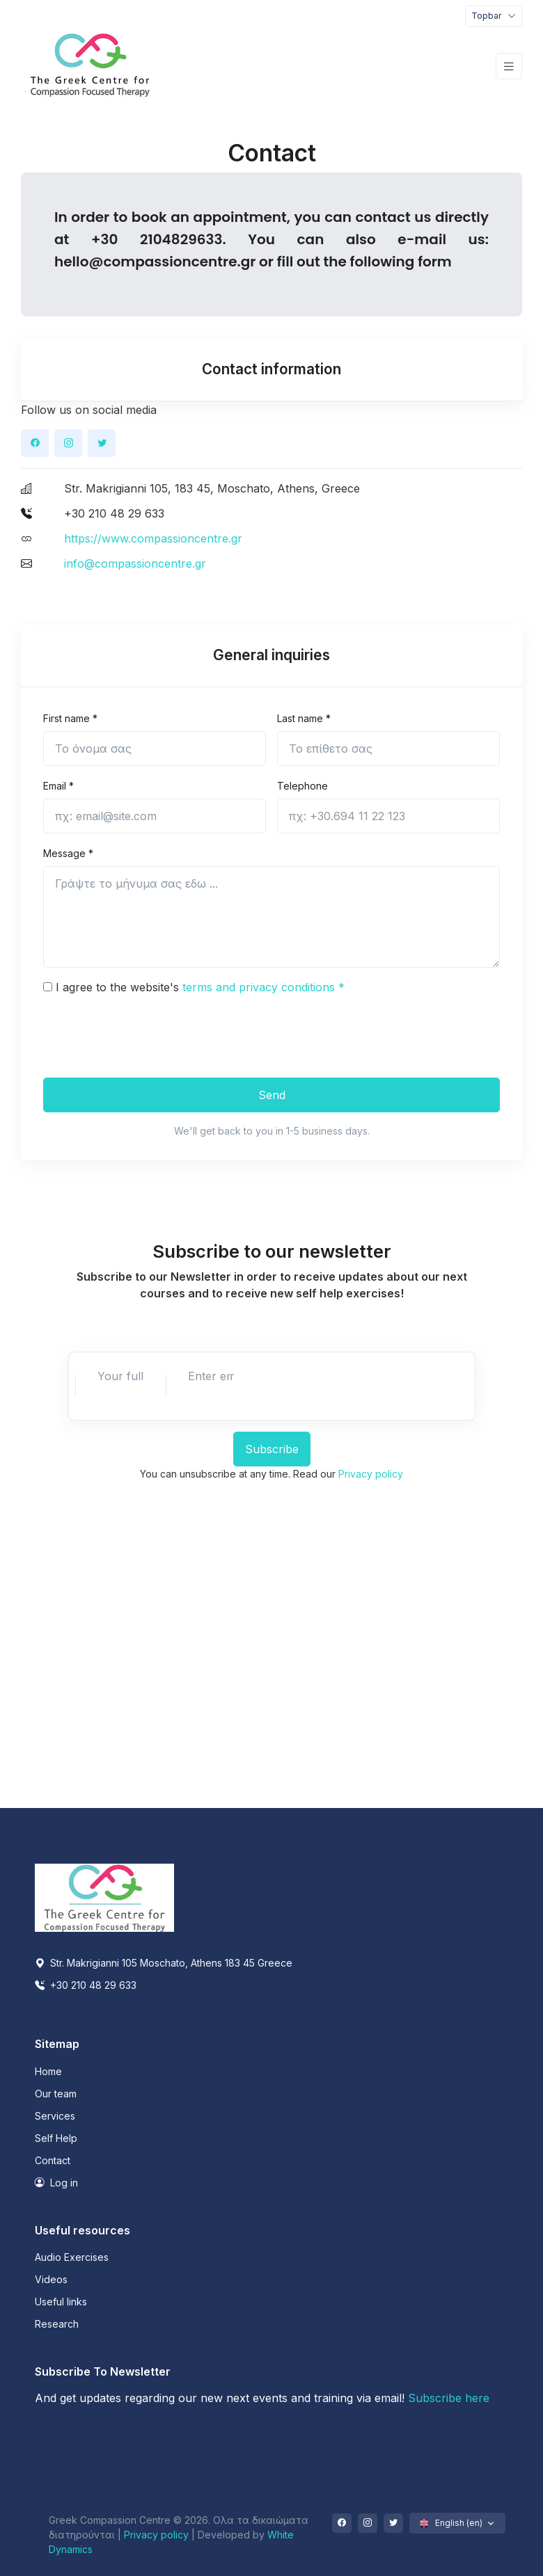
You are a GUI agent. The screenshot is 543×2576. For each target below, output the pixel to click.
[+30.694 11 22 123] (388, 816)
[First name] (154, 748)
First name (70, 718)
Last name (304, 718)
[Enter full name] (120, 1376)
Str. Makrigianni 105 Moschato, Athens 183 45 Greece (163, 1963)
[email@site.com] (154, 816)
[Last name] (388, 748)
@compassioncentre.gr (171, 261)
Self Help (56, 2138)
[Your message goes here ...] (271, 917)
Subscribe (272, 1449)
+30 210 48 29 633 (85, 1985)
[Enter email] (211, 1376)
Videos (51, 2279)
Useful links (61, 2301)
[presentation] (149, 1034)
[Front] (90, 66)
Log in (56, 2183)
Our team (56, 2093)
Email (58, 786)
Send (271, 1095)
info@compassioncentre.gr (135, 563)
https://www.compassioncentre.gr (153, 538)
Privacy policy (370, 1474)
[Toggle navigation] (493, 16)
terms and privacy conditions (263, 987)
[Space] (104, 1897)
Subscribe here (448, 2398)
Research (57, 2324)
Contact (52, 2160)
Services (55, 2116)
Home (48, 2071)
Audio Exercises (72, 2257)
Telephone (302, 786)
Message (68, 853)
